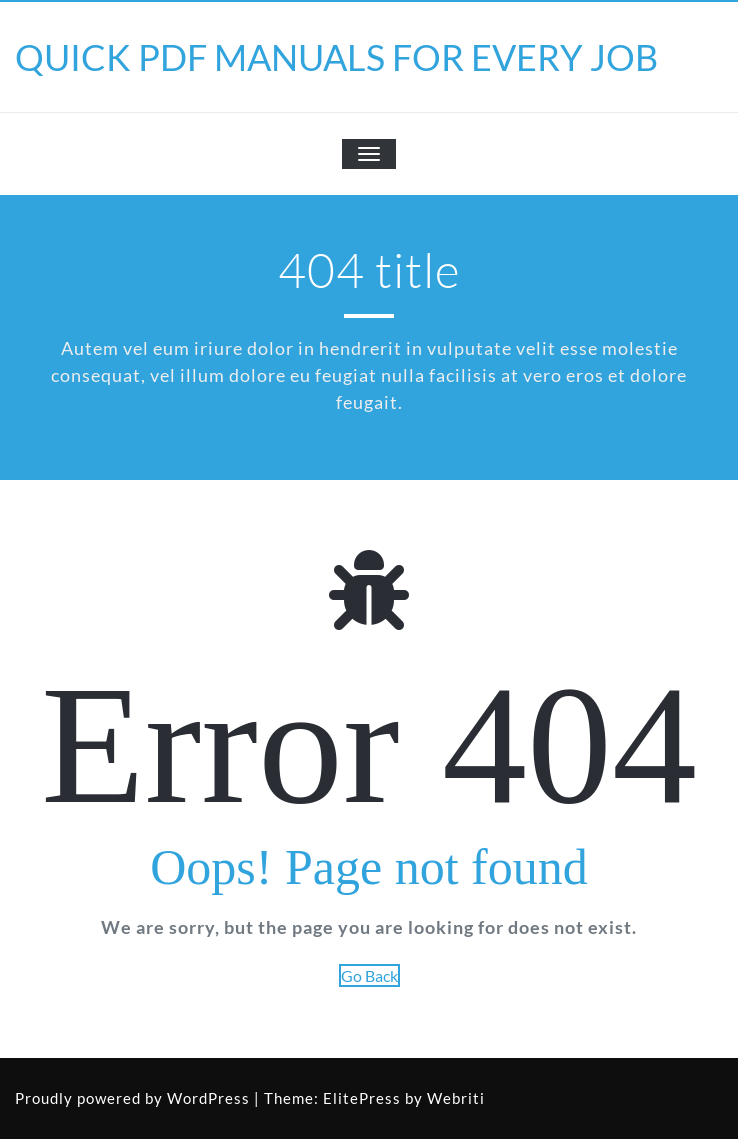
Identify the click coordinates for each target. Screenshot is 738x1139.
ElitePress (362, 1098)
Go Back (369, 975)
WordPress (208, 1098)
